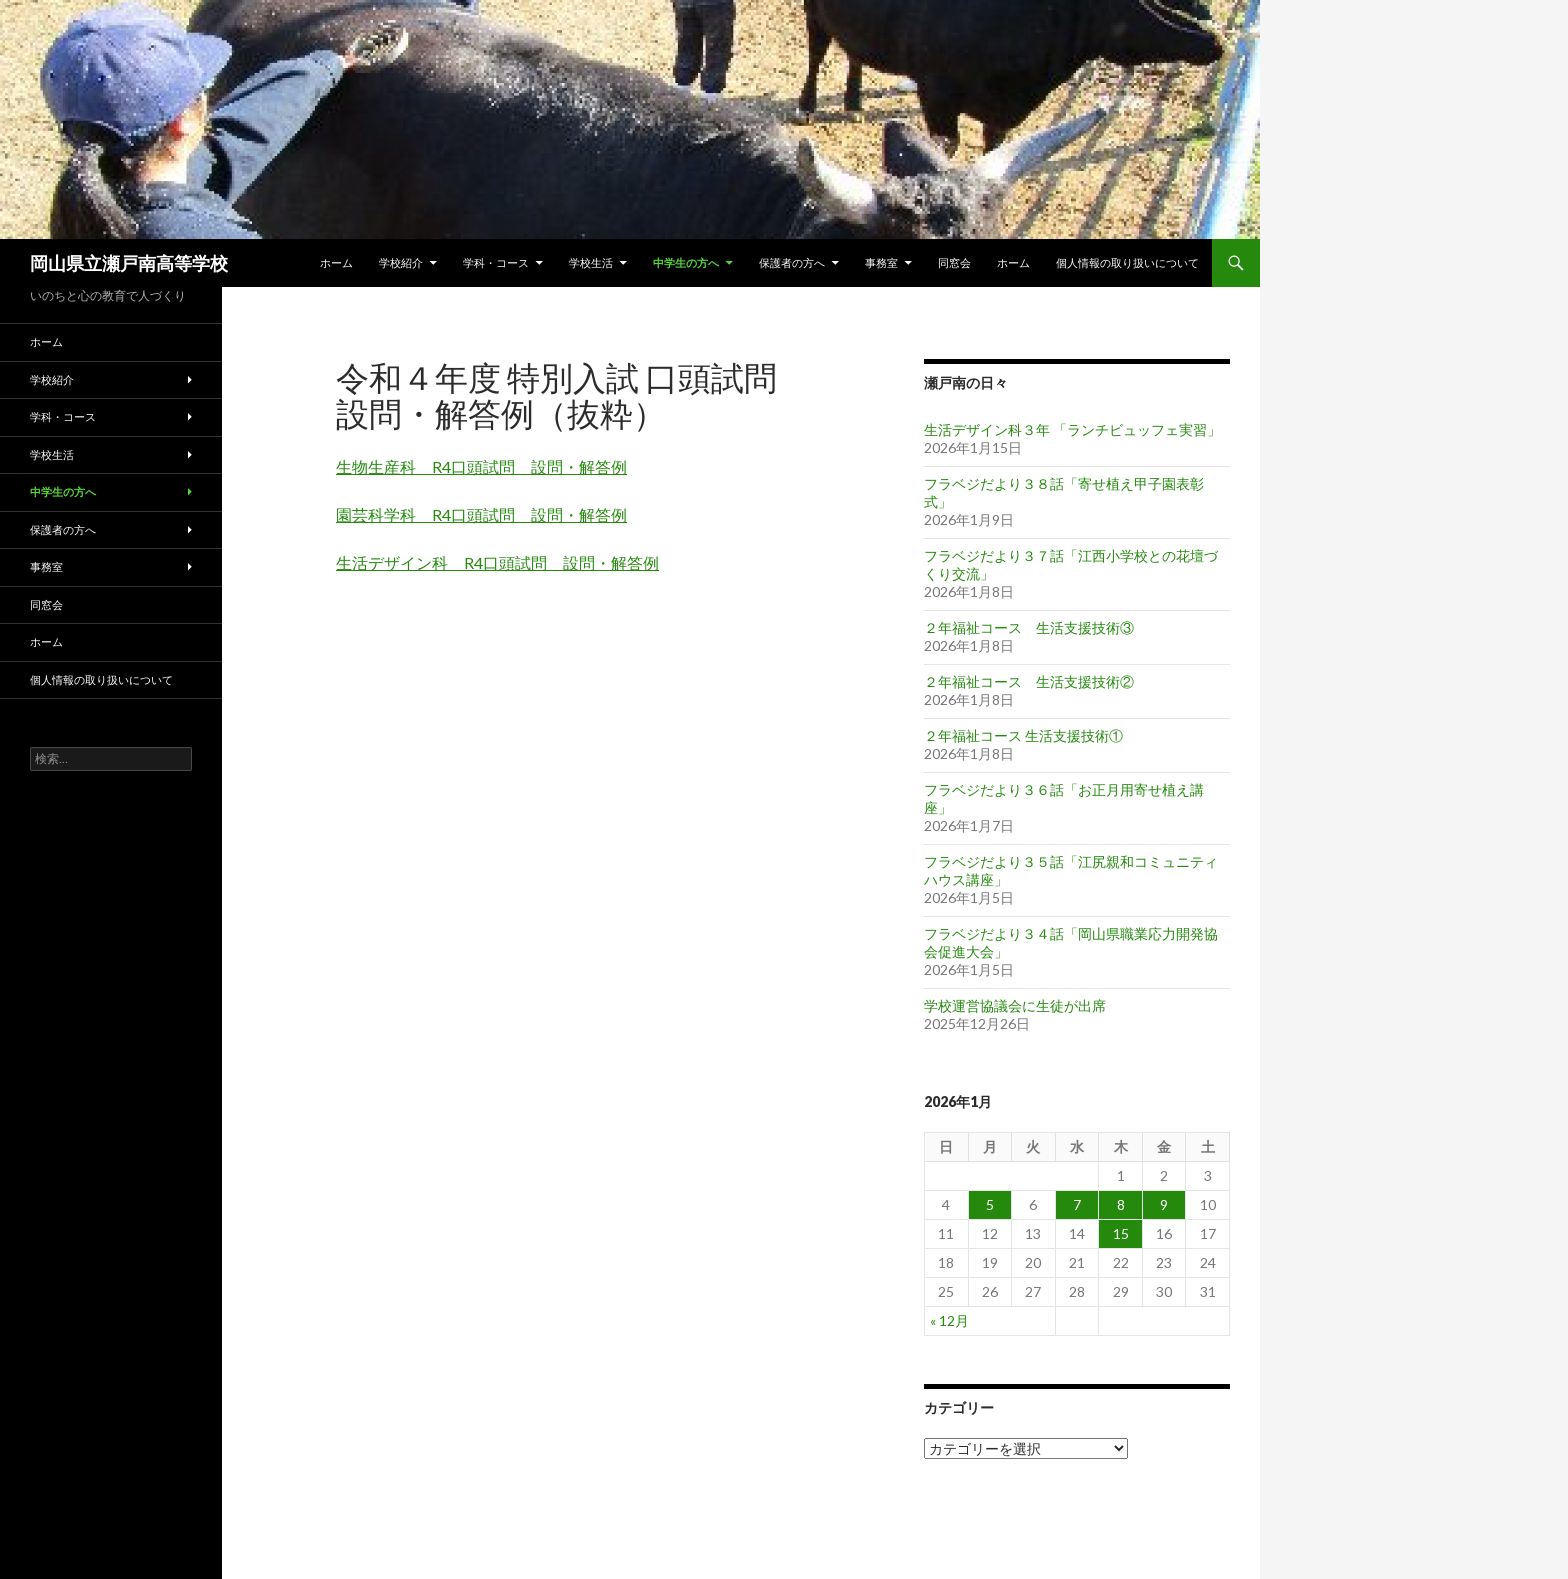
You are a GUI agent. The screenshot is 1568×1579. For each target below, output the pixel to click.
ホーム (336, 262)
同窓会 (954, 262)
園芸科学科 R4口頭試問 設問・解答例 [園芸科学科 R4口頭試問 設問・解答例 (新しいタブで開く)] (481, 514)
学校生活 (591, 262)
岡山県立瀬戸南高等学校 (129, 263)
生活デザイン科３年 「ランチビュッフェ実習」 (1072, 429)
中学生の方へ (686, 262)
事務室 (881, 262)
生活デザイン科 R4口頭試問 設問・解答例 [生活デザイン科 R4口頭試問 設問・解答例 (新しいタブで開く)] (497, 562)
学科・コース (496, 262)
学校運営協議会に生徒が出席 (1015, 1005)
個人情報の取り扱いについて (1127, 262)
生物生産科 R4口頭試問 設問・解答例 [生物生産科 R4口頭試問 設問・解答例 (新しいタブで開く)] (481, 466)
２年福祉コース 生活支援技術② (1029, 681)
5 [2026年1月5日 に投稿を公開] (990, 1204)
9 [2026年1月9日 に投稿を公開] (1164, 1204)
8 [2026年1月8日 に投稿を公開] (1121, 1204)
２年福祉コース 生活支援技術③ (1029, 627)
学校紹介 (401, 262)
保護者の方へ (792, 262)
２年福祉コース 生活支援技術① (1023, 735)
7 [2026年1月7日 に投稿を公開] (1077, 1204)
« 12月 (949, 1320)
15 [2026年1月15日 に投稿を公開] (1121, 1233)
